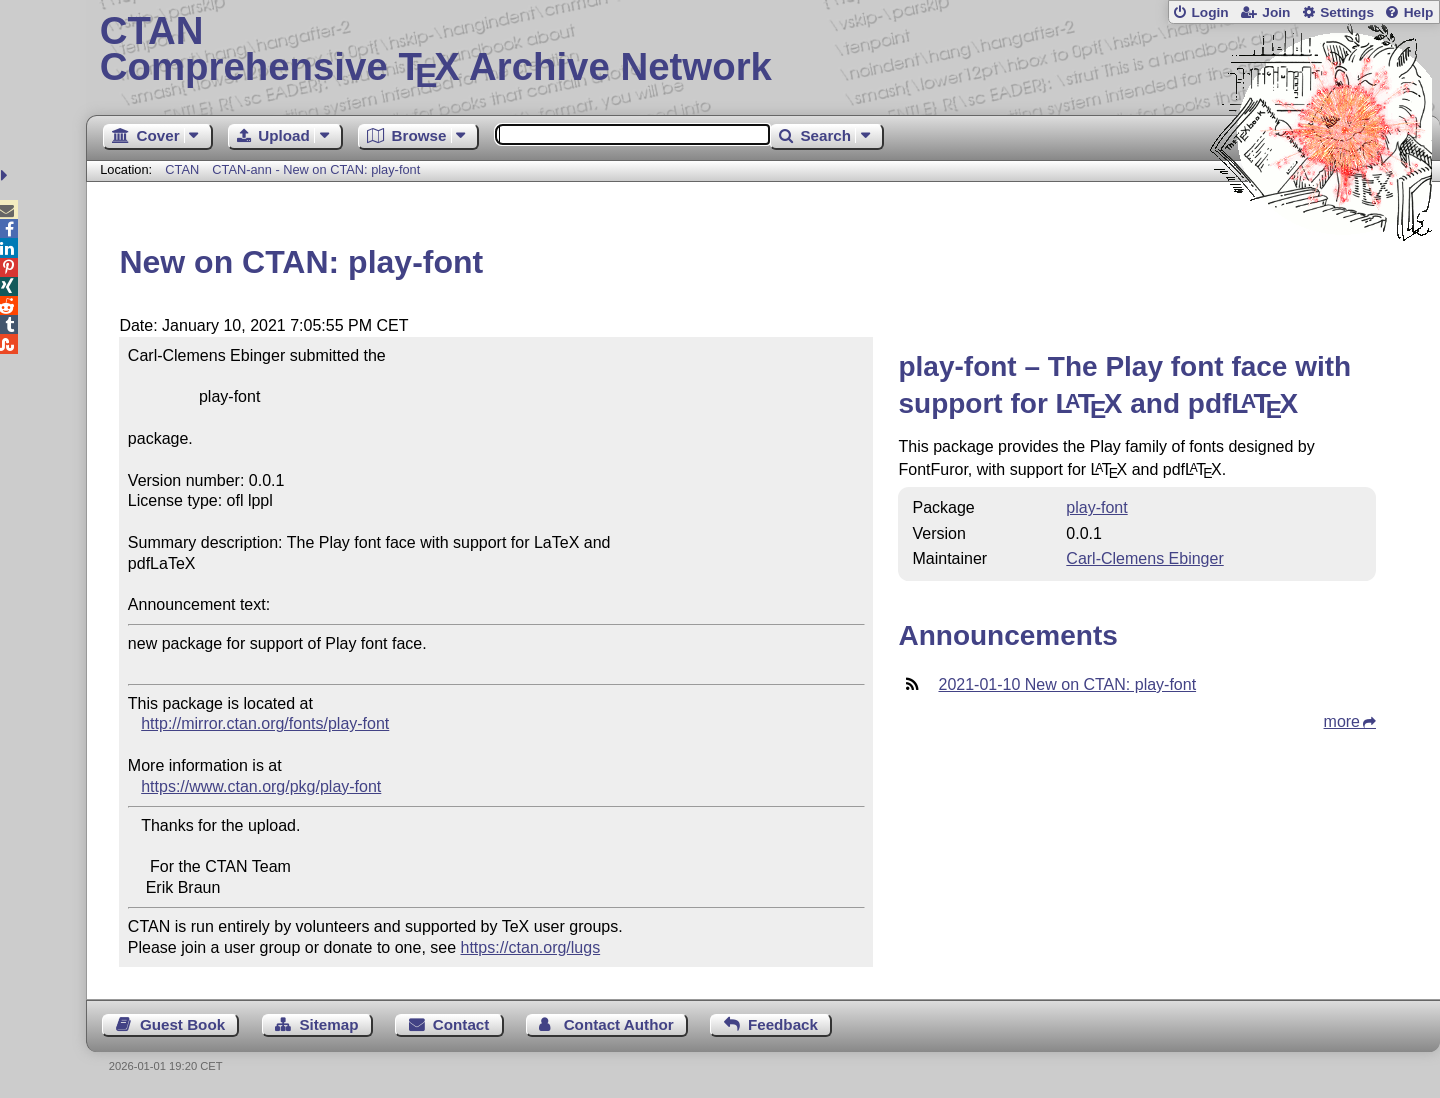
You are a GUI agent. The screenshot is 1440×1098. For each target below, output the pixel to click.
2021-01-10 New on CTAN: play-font (1067, 684)
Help (1419, 12)
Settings (1347, 12)
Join (1276, 12)
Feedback (783, 1024)
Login (1209, 12)
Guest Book (182, 1024)
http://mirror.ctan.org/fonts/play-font (265, 723)
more (1342, 721)
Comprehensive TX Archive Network (763, 50)
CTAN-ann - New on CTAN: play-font (316, 169)
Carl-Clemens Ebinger (1144, 558)
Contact (461, 1024)
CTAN (182, 169)
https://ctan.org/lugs (531, 947)
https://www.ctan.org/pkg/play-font (261, 786)
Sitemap (328, 1024)
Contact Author (619, 1024)
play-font (1096, 507)
